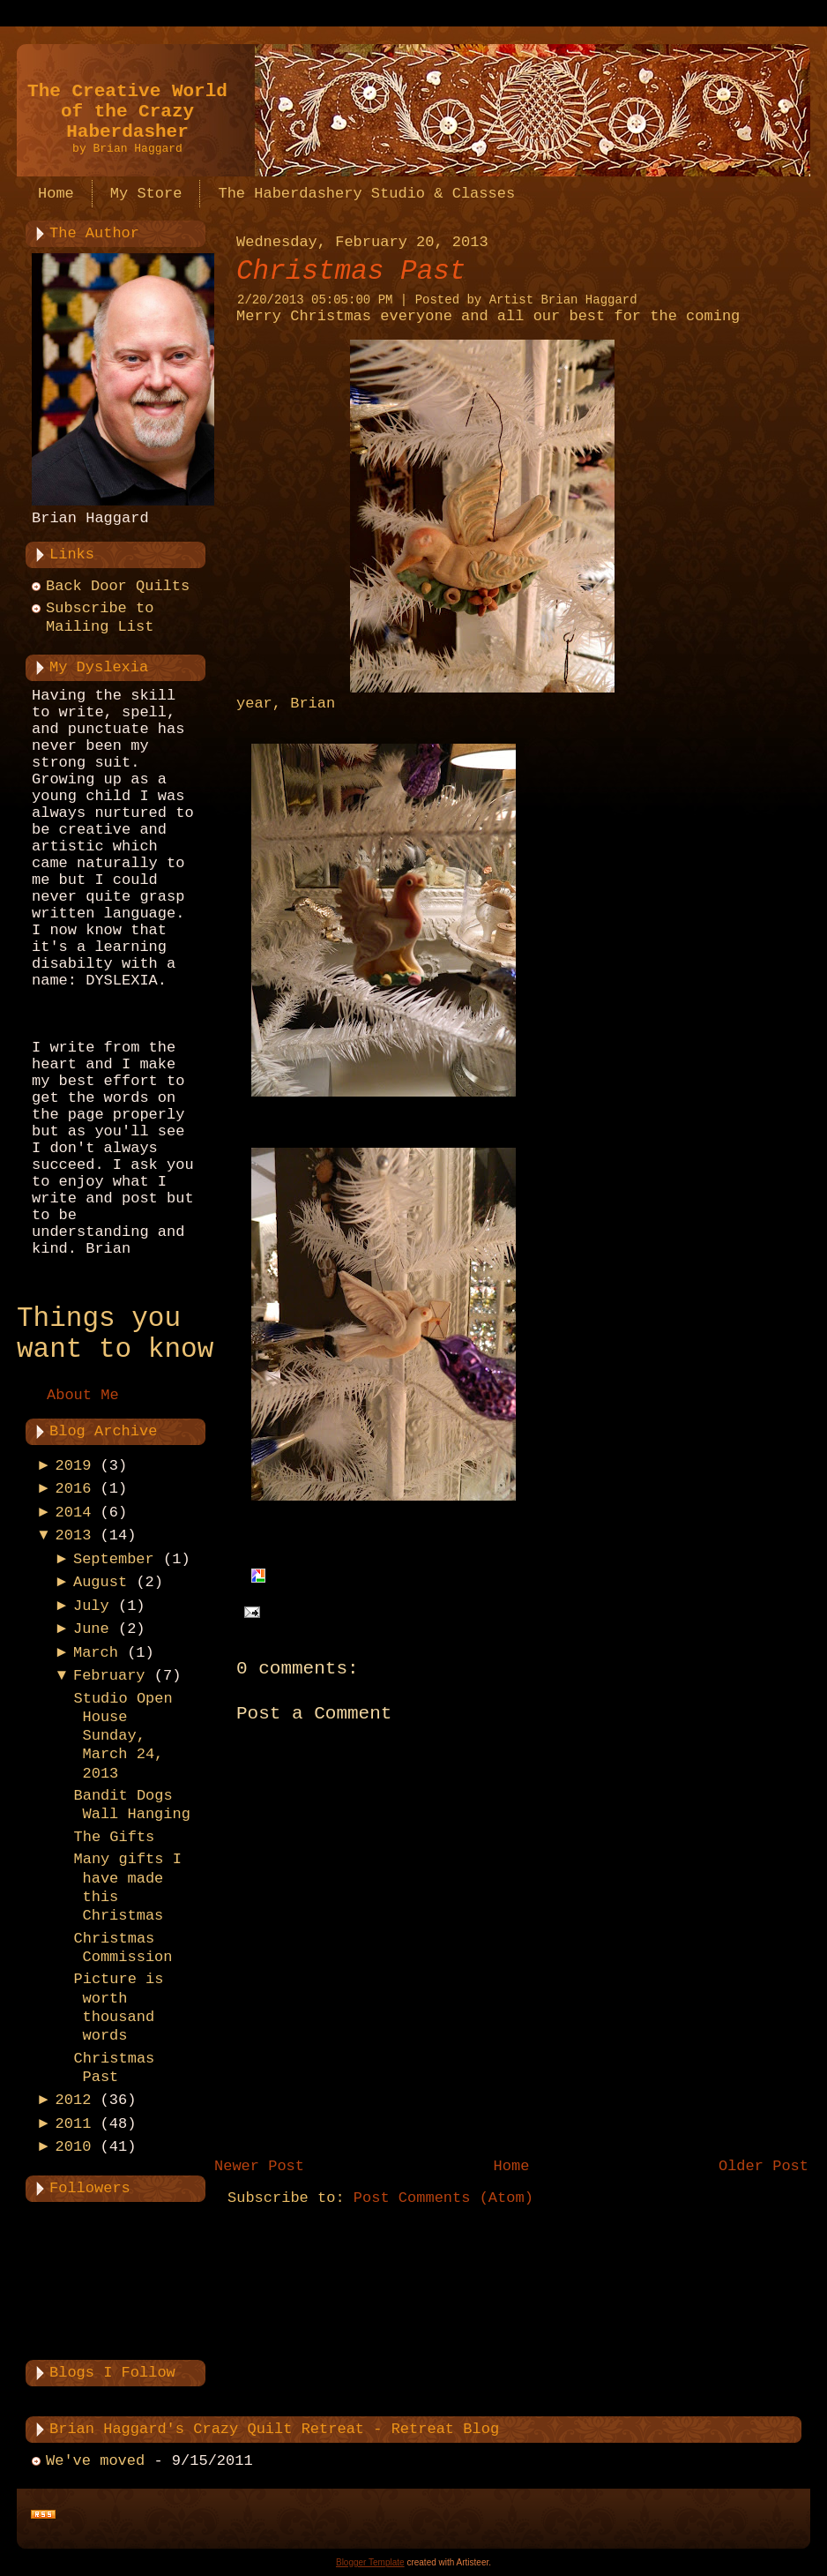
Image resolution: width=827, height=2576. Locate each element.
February (109, 1675)
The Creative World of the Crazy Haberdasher (127, 111)
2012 (74, 2100)
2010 (74, 2146)
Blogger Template (370, 2562)
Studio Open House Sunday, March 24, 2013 (122, 1736)
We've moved (95, 2460)
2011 (74, 2123)
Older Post (763, 2166)
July (91, 1606)
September (113, 1559)
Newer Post (259, 2166)
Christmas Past (351, 271)
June (91, 1629)
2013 (74, 1535)
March (95, 1652)
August (100, 1582)
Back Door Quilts (118, 586)
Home (512, 2166)
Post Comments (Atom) (443, 2198)
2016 (74, 1488)
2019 (74, 1465)
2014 (74, 1512)
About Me (83, 1395)
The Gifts (113, 1837)
